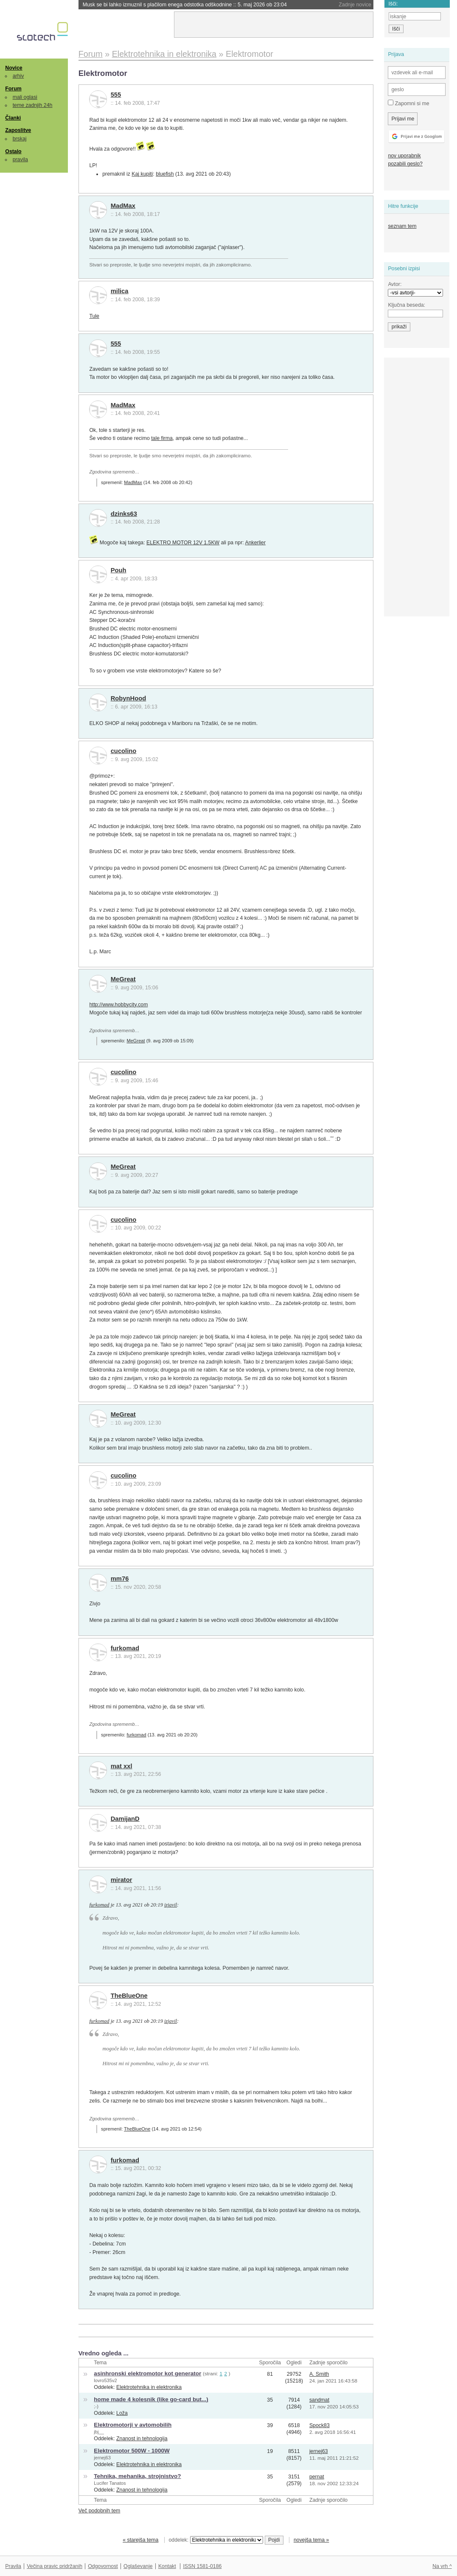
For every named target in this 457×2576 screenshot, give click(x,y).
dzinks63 (124, 513)
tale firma (162, 438)
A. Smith (319, 2374)
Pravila (13, 2566)
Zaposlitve (18, 130)
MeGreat (123, 979)
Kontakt (167, 2566)
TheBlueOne (129, 1995)
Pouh (118, 570)
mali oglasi (25, 97)
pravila (20, 159)
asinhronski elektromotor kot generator (147, 2373)
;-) (96, 2406)
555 (116, 94)
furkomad (125, 1648)
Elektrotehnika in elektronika (149, 2387)
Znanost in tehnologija (141, 2439)
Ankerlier (255, 543)
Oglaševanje (137, 2566)
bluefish (165, 174)
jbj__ (99, 2431)
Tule (94, 316)
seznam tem (402, 226)
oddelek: (216, 2540)
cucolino (124, 751)
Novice (13, 68)
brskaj (20, 139)
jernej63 (102, 2457)
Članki (13, 118)
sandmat (319, 2400)
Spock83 (319, 2425)
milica (120, 291)
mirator (121, 1879)
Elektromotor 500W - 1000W (131, 2450)
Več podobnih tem (100, 2511)
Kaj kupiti (142, 174)
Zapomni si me (408, 103)
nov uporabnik (404, 156)
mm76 (120, 1578)
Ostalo (13, 151)
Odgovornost (103, 2566)
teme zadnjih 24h (33, 105)
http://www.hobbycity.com (118, 1005)
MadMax (123, 205)
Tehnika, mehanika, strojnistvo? (137, 2476)
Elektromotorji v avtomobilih (132, 2425)
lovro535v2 (105, 2380)
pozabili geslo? (405, 164)
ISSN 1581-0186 (202, 2566)
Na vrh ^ (441, 2566)
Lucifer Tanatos (110, 2483)
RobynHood (128, 698)
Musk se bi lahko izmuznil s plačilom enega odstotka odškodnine (185, 5)
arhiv (18, 76)
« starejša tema (140, 2540)
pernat (316, 2477)
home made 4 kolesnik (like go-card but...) (151, 2399)
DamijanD (125, 1818)
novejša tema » (311, 2540)
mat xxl (121, 1766)
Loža (122, 2413)
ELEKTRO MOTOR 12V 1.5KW (182, 543)
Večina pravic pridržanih (54, 2566)
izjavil (170, 1905)
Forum (13, 89)
